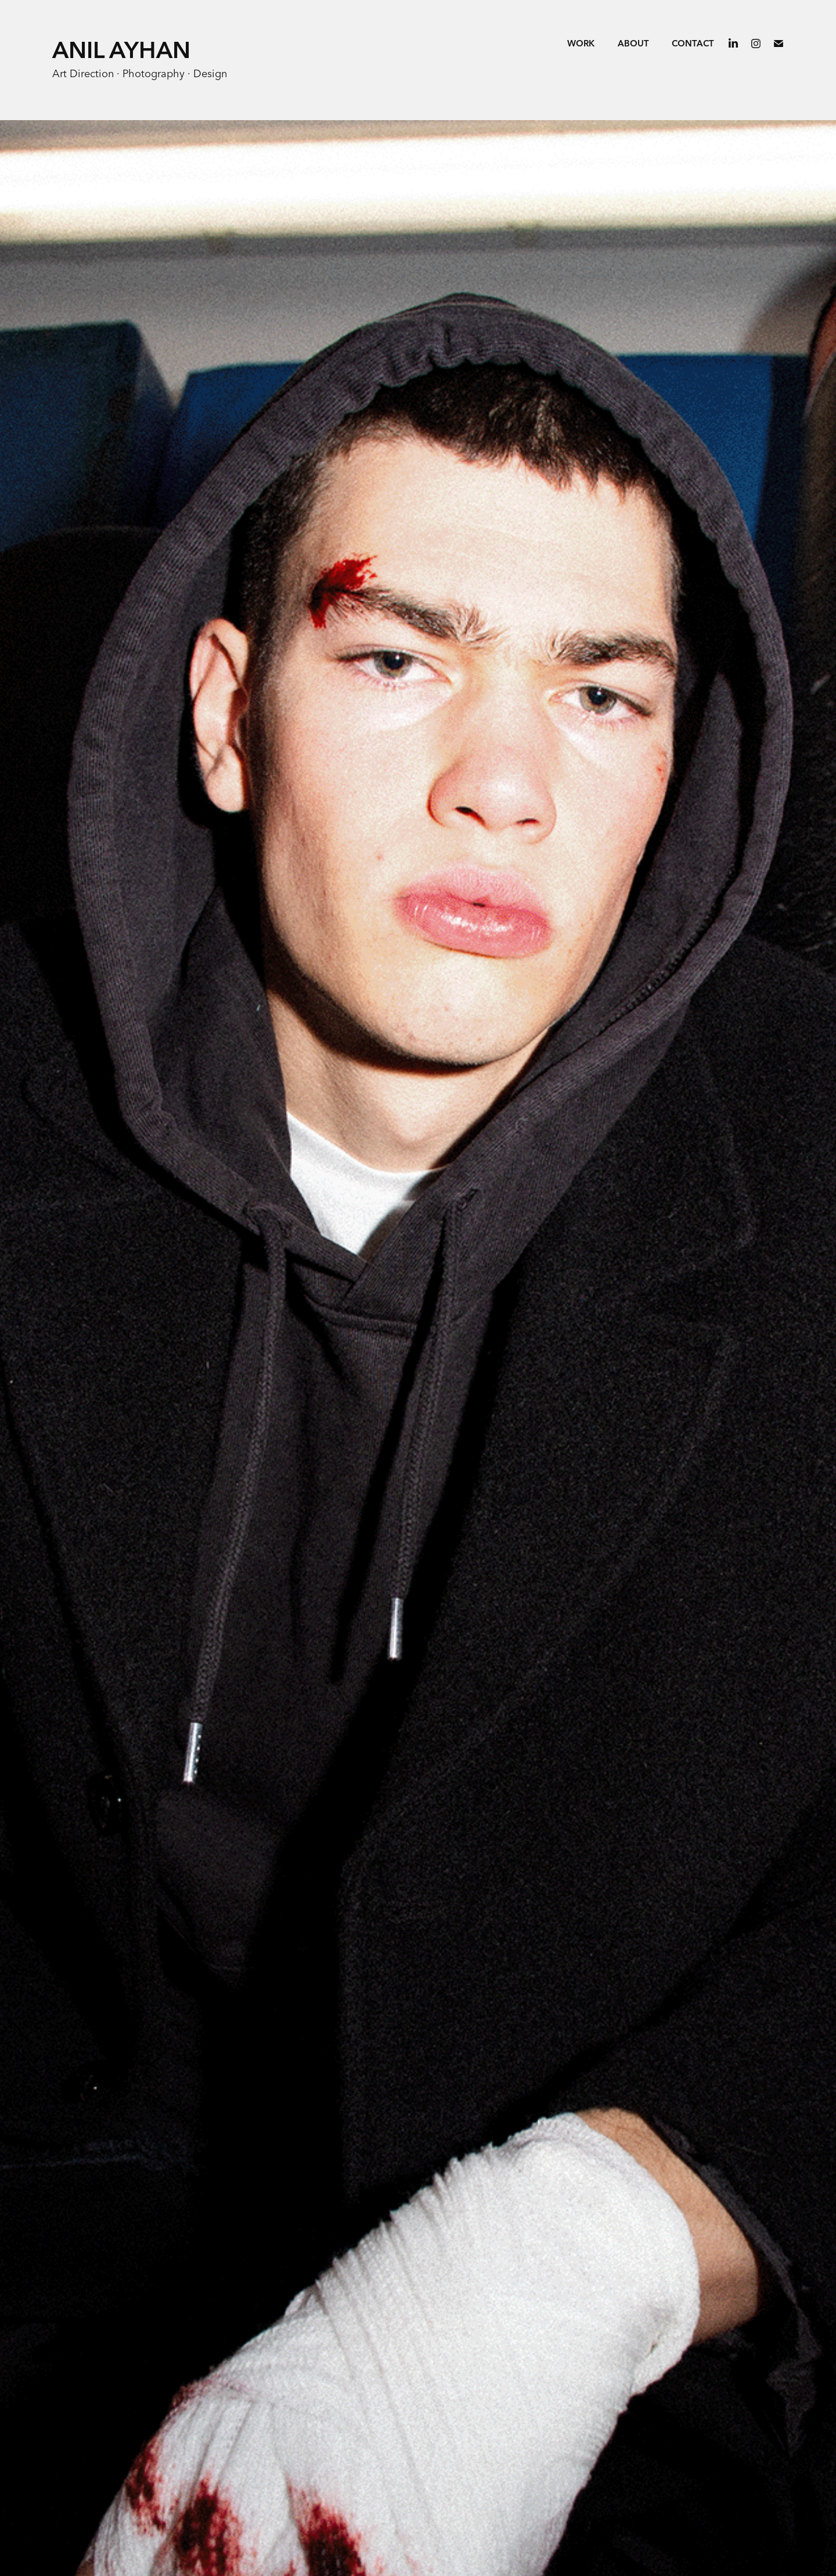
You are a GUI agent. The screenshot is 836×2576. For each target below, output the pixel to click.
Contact (693, 44)
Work (580, 44)
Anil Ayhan (121, 51)
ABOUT (633, 44)
